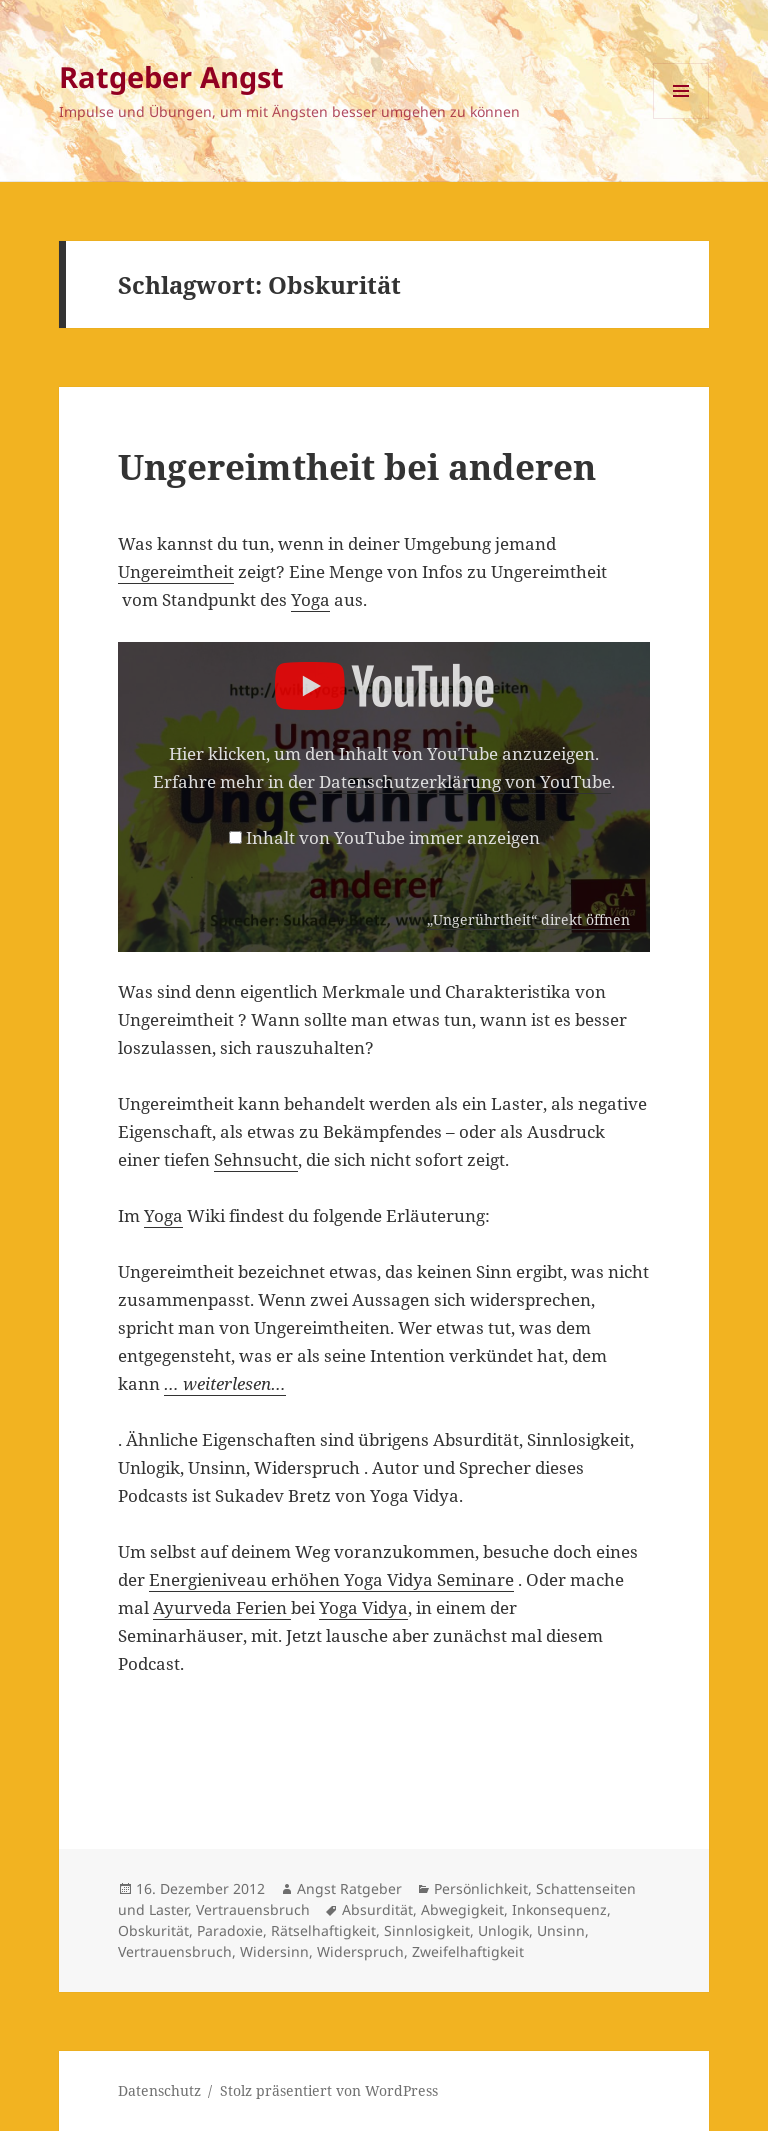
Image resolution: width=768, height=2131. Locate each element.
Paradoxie (230, 1930)
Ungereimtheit (176, 571)
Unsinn (561, 1930)
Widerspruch (360, 1951)
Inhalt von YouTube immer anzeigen (393, 837)
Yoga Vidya (363, 1607)
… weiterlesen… (225, 1383)
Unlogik (503, 1930)
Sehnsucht (256, 1159)
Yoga (310, 599)
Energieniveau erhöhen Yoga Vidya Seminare (331, 1579)
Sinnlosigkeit (427, 1930)
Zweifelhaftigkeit (468, 1951)
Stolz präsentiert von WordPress (329, 2090)
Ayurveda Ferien (222, 1607)
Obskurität (153, 1930)
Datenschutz (159, 2090)
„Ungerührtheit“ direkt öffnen (528, 919)
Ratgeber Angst (171, 76)
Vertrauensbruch (253, 1909)
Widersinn (274, 1951)
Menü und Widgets (681, 118)
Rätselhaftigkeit (323, 1930)
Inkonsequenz (559, 1909)
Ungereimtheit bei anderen (357, 466)
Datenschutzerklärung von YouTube (465, 781)
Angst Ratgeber (349, 1888)
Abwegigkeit (462, 1909)
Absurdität (377, 1909)
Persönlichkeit (481, 1888)
